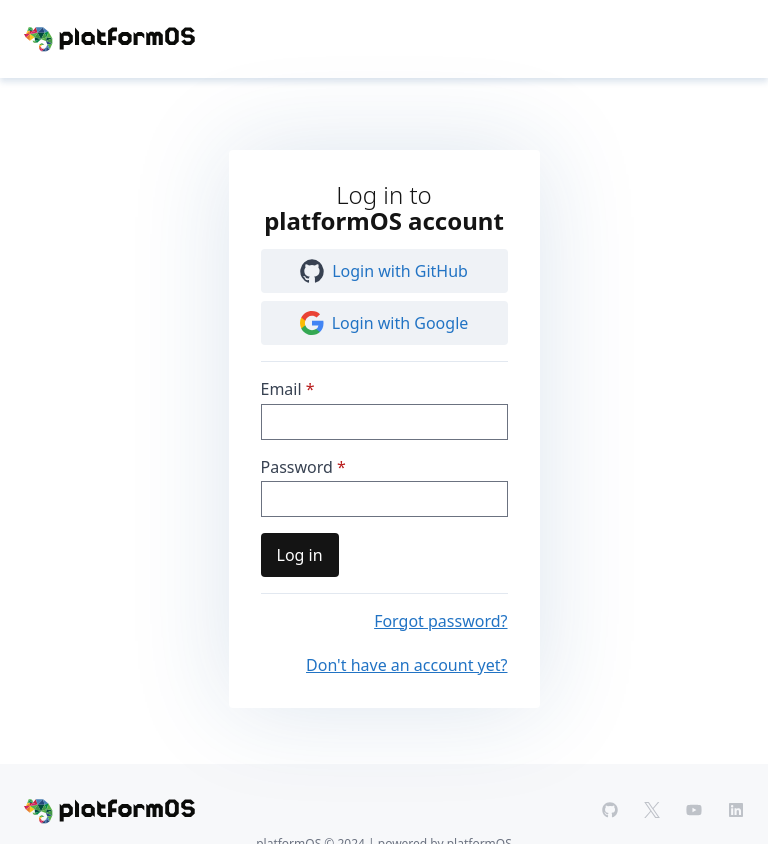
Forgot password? (440, 621)
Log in (300, 555)
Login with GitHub (384, 271)
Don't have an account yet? (406, 665)
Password (297, 467)
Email (281, 389)
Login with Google (384, 323)
